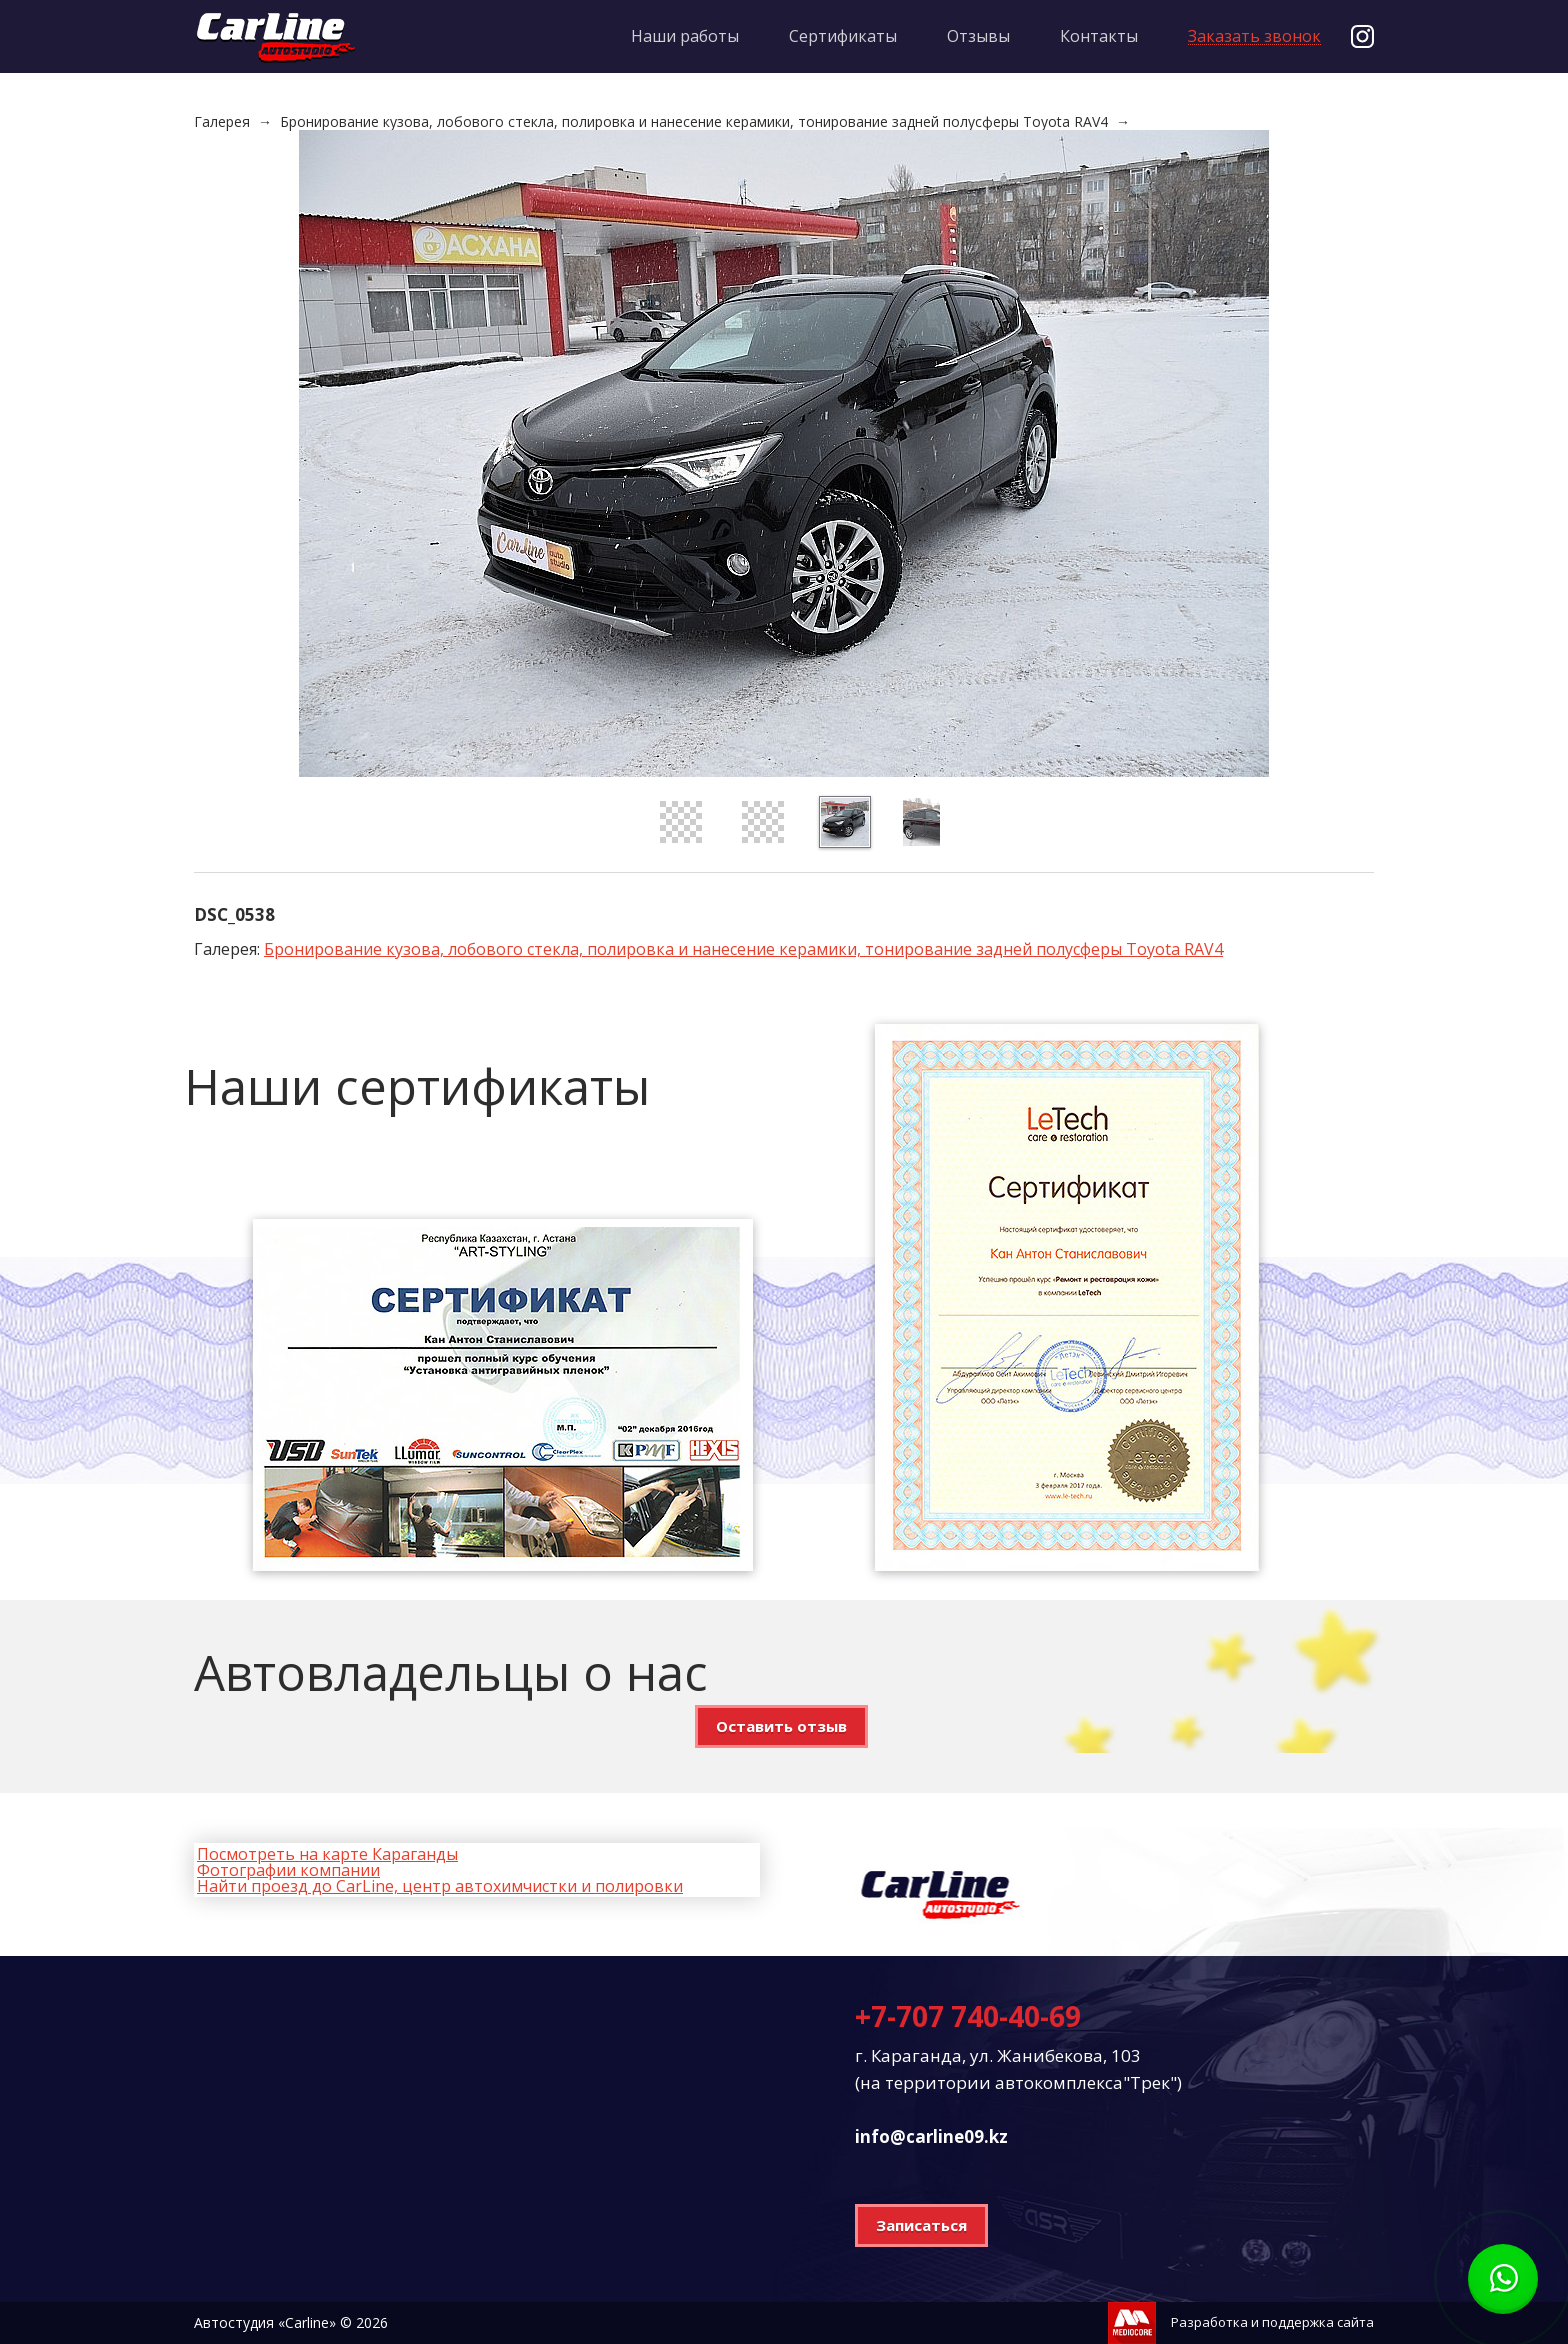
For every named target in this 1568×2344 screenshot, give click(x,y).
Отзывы (978, 36)
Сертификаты (843, 36)
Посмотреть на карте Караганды (327, 1854)
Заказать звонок (1254, 36)
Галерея (222, 121)
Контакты (1099, 36)
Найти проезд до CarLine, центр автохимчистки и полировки (440, 1886)
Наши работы (685, 36)
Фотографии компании (288, 1870)
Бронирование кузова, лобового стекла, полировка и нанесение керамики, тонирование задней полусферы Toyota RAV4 (694, 121)
